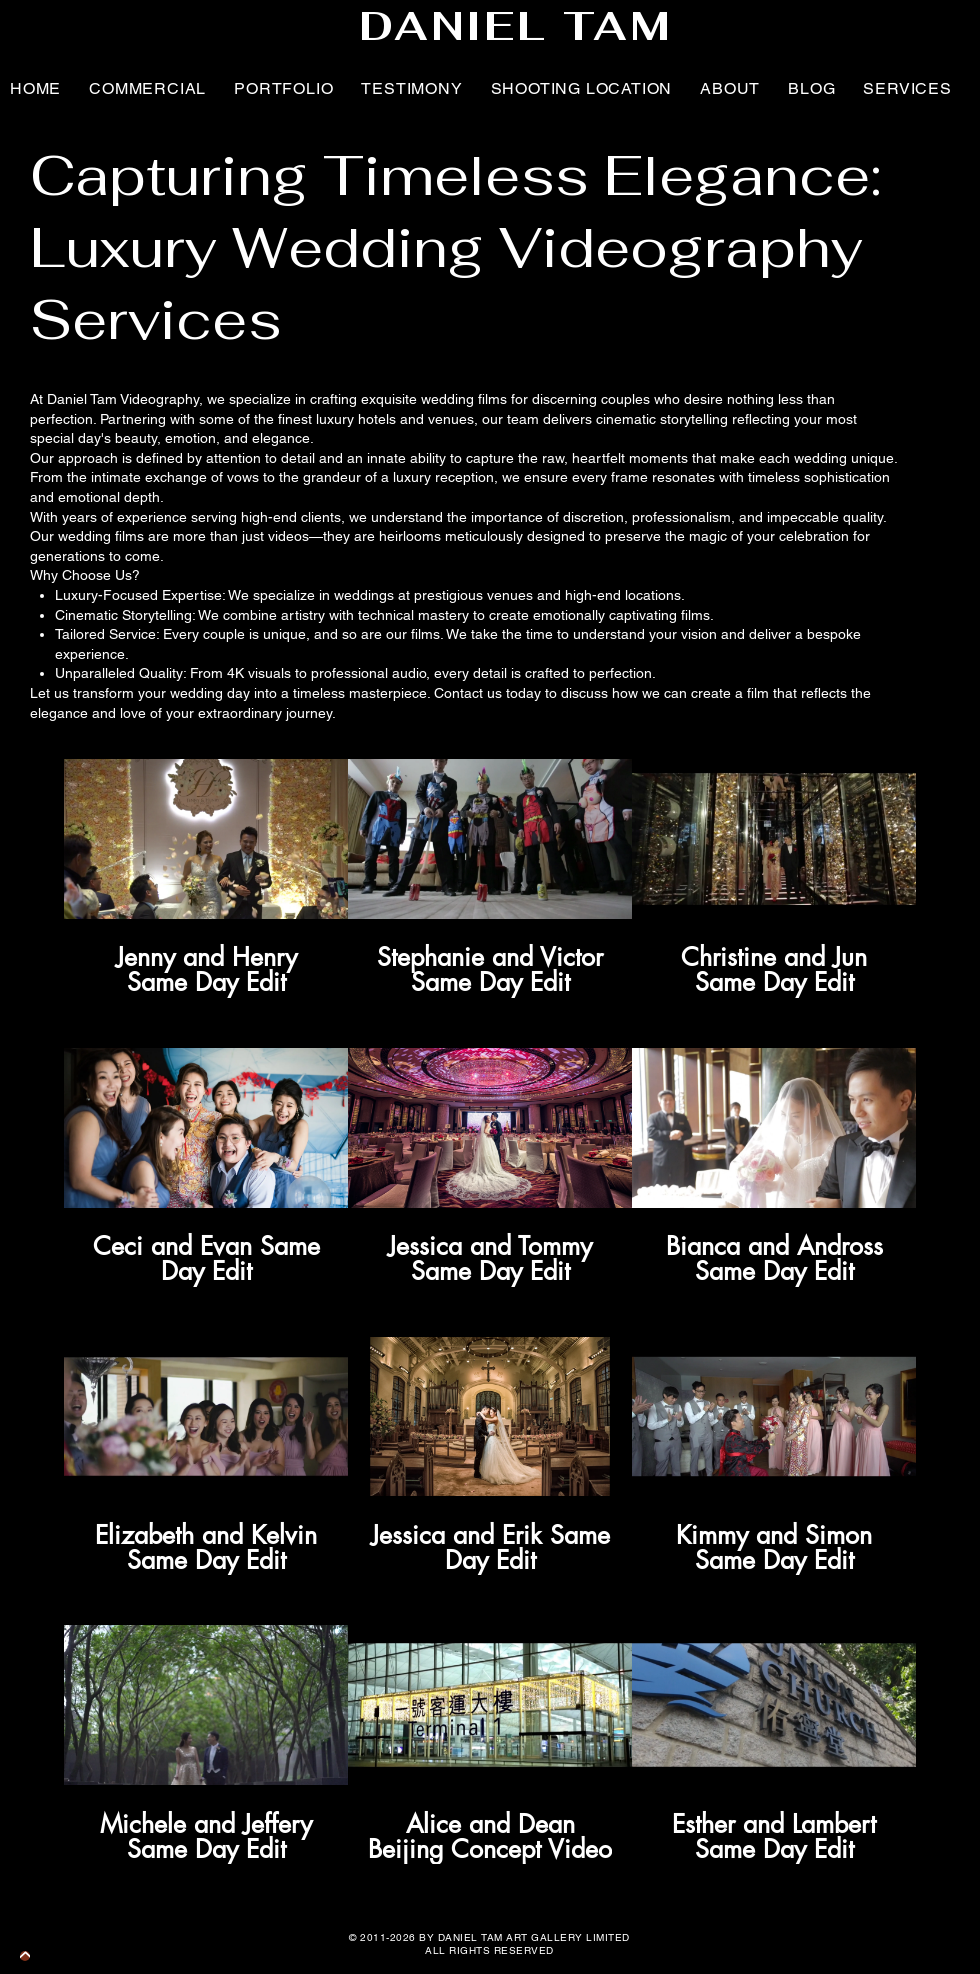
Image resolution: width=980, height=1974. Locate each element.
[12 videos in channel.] (490, 1311)
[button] (411, 88)
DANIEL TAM (516, 26)
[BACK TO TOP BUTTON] (25, 1956)
